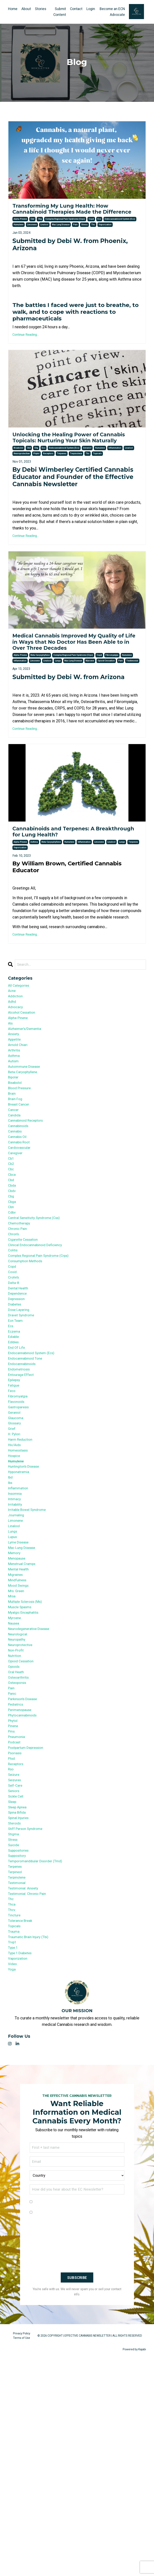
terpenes (61, 473)
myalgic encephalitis (26, 1758)
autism (14, 1101)
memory (15, 1687)
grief (12, 1539)
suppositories (20, 2041)
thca (12, 2105)
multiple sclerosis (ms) (29, 1745)
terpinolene (76, 473)
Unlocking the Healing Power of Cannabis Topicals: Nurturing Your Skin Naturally (74, 452)
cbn (11, 1275)
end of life (17, 1442)
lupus (13, 1668)
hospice (15, 1571)
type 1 (14, 2157)
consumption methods (28, 1339)
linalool (44, 234)
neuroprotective (22, 473)
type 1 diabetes (22, 2163)
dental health (20, 1371)
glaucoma (17, 1526)
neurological (19, 1783)
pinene (14, 1893)
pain (75, 234)
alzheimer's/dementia (27, 1062)
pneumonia (18, 1906)
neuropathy (18, 1790)
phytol (36, 473)
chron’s (14, 1307)
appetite (15, 1075)
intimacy (15, 1623)
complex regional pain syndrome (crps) (65, 229)
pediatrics (17, 1867)
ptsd (12, 1931)
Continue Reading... (25, 344)
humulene (18, 234)
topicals (97, 473)
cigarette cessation (25, 1314)
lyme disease (20, 1674)
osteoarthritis (20, 1835)
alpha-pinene (20, 229)
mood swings (20, 1726)
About (26, 9)
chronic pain (19, 1301)
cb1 (11, 1217)
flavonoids (17, 1507)
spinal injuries (20, 2002)
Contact (76, 9)
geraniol (87, 467)
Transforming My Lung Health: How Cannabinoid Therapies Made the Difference (68, 213)
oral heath (17, 1828)
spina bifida (18, 1996)
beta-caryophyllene (40, 678)
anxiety (14, 1069)
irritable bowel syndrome (30, 1635)
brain (12, 1140)
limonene (32, 234)
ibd (11, 1597)
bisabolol (18, 467)
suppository (18, 2047)
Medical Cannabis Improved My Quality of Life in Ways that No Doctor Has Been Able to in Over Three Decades (75, 663)
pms (12, 1899)
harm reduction (22, 1552)
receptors (48, 473)
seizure (14, 1951)
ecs (99, 229)
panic (13, 1854)
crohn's (14, 1359)
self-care (16, 1964)
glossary (15, 1532)
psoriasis (16, 1925)
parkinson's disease (25, 1861)
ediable (14, 1429)
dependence (19, 1378)
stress (84, 234)
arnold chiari (19, 1082)
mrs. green (17, 1732)
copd (91, 229)
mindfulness (18, 1719)
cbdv (12, 1256)
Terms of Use (21, 2554)
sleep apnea (19, 1989)
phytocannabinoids (24, 1880)
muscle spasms (22, 1751)
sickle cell (17, 1977)
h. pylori (15, 1545)
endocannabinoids (24, 1462)
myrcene (90, 683)
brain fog (16, 1146)
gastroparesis (20, 1513)
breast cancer (20, 1153)
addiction (16, 1024)
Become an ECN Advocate (113, 12)
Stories (41, 9)
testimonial (132, 683)
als (11, 1056)
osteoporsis (19, 1841)
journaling (17, 1642)
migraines (16, 1713)
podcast (15, 1912)
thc (93, 234)
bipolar (14, 1120)
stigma (14, 2022)
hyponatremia (20, 1590)
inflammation (114, 467)
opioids (14, 1822)
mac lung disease (61, 234)
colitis (13, 1326)
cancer (14, 1159)
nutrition (16, 1809)
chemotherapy (21, 1294)
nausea (14, 1771)
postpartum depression (29, 1919)
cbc (11, 1230)
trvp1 (13, 2150)
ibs (10, 1603)
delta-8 (14, 1365)
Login (91, 9)
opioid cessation (106, 683)
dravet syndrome (23, 1404)
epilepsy (15, 1481)
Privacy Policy (21, 2549)
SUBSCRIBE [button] (77, 2494)
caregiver (16, 1211)
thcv (12, 2112)
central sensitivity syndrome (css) (38, 1288)
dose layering (20, 1397)
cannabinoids (19, 1178)
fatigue (14, 1487)
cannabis (16, 1185)
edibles (14, 1436)
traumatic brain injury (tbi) (31, 2144)
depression (18, 1384)
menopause (18, 1693)
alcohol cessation (24, 1043)
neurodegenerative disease (32, 1777)
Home (13, 9)
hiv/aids (15, 1558)
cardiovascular (21, 1204)
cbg (40, 229)
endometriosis (21, 1468)
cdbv (12, 1281)
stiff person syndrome (28, 2015)
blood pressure (21, 1133)
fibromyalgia (111, 678)
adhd (12, 1030)
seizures (15, 1957)
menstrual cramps (24, 1700)
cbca (12, 1236)
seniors (14, 1970)
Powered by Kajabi (134, 2565)
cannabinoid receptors (28, 1172)
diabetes (16, 1391)
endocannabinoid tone (28, 1455)
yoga (12, 2183)
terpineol (16, 2067)
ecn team (16, 1410)
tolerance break (22, 2125)
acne (12, 1017)
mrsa (12, 1738)
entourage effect (23, 1474)
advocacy (16, 1037)
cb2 (11, 1223)
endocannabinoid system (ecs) (120, 229)
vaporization (105, 234)
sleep (13, 1983)
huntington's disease (26, 1584)
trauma (14, 2137)
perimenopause (22, 1874)
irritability (16, 1629)
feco (12, 1494)
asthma (34, 867)
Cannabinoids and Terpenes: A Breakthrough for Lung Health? (61, 855)
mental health (20, 1706)
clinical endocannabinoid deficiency (39, 1320)
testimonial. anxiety (26, 2086)
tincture (15, 2118)
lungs (58, 683)
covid (13, 1352)
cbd (32, 229)
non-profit (17, 1803)
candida (15, 1165)
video (13, 2176)
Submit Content (59, 12)
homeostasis (20, 1565)
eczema (15, 1423)
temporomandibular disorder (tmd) (39, 2054)
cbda (12, 1249)
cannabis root (21, 1198)
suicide (14, 2034)
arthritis (15, 1088)
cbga (12, 1268)
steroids (15, 2009)
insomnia (16, 1616)
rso (11, 1944)
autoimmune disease (27, 1108)
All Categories (20, 1011)
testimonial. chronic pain (30, 2092)
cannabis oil (18, 1191)
